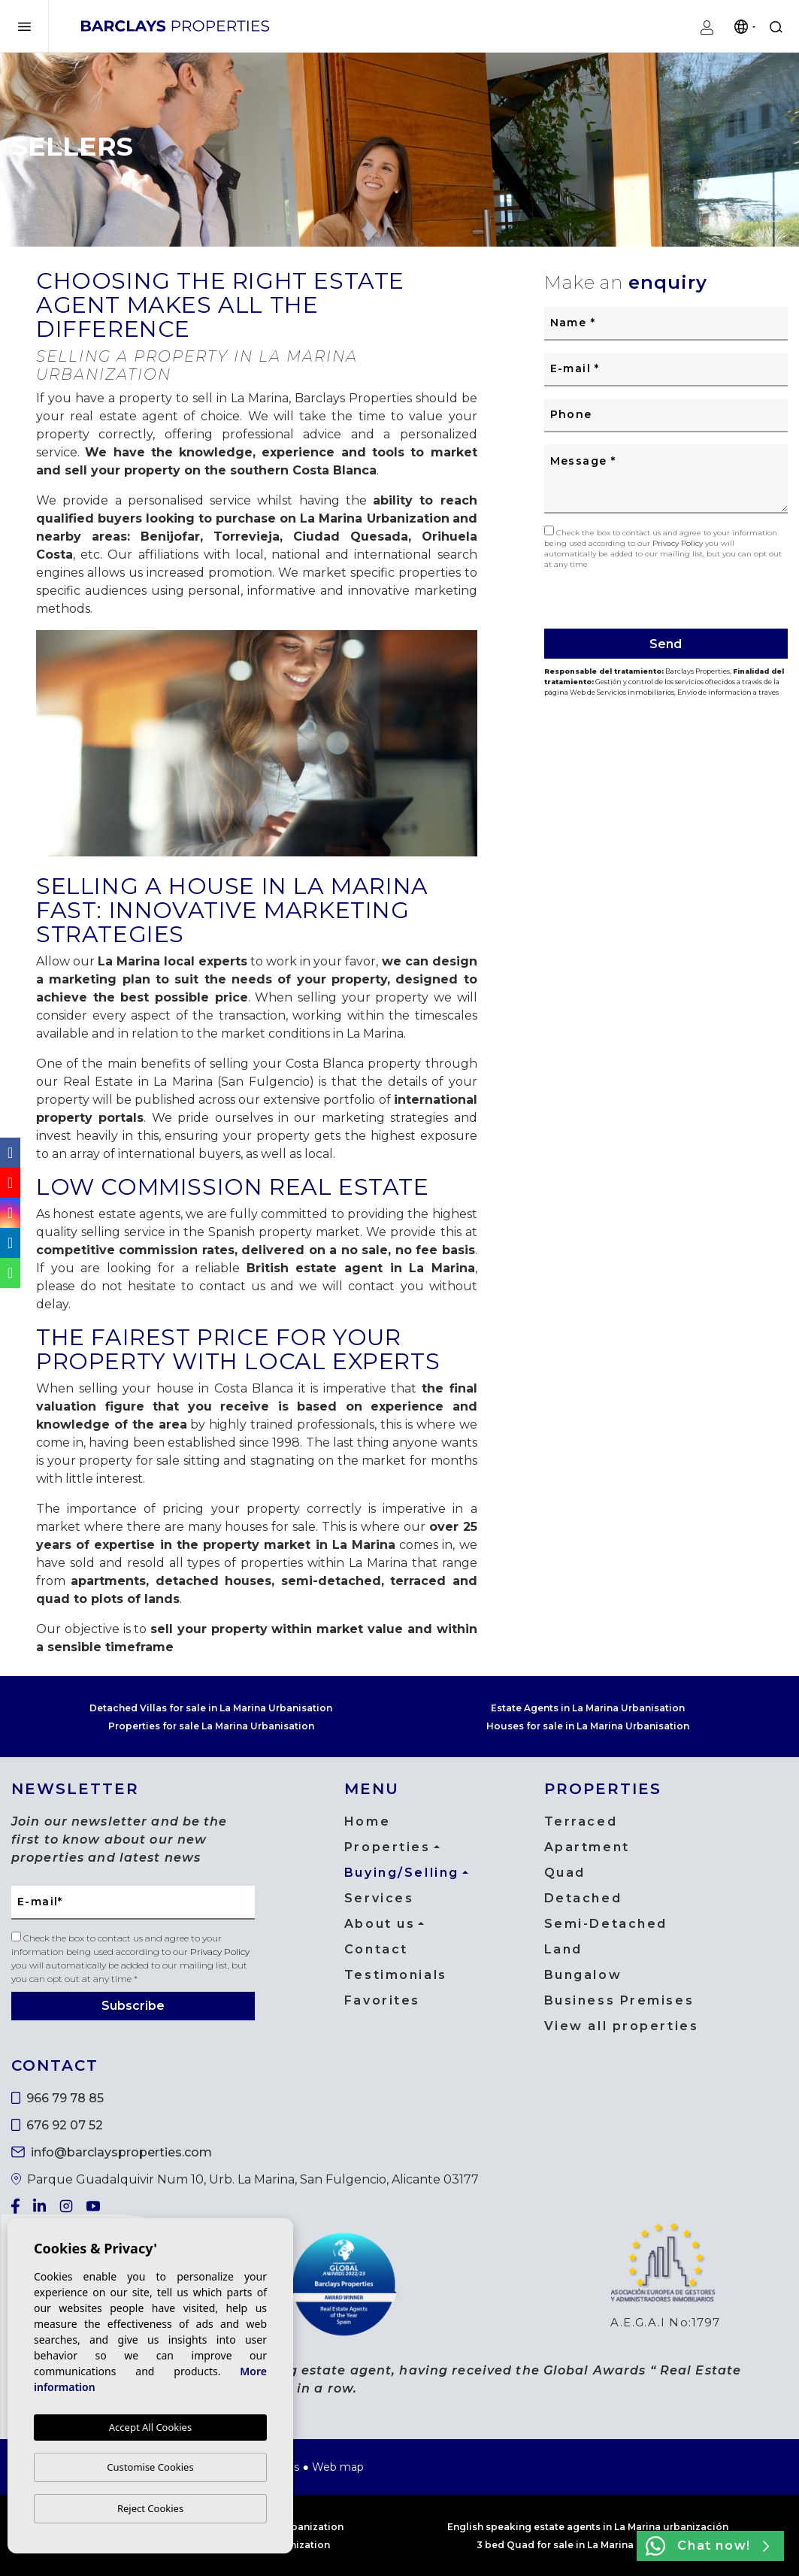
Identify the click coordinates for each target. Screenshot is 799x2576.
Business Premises (619, 2000)
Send (665, 644)
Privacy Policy (678, 543)
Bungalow (583, 1975)
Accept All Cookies (150, 2427)
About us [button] (379, 1924)
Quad (565, 1872)
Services (378, 1898)
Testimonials (395, 1975)
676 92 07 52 (57, 2125)
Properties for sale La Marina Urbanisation (211, 1726)
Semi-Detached (605, 1924)
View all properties (621, 2026)
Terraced (580, 1821)
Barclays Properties (175, 25)
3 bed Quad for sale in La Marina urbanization (588, 2544)
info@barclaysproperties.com (111, 2152)
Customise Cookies (150, 2467)
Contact (376, 1949)
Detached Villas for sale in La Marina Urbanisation (210, 1708)
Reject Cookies (150, 2508)
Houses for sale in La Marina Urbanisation (587, 1726)
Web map (338, 2467)
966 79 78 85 (57, 2098)
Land (563, 1949)
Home (367, 1821)
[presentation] (624, 596)
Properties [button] (387, 1847)
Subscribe (133, 2006)
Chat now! (707, 2546)
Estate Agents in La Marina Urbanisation (588, 1708)
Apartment (587, 1847)
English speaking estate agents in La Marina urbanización (587, 2526)
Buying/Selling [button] (401, 1872)
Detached (583, 1898)
